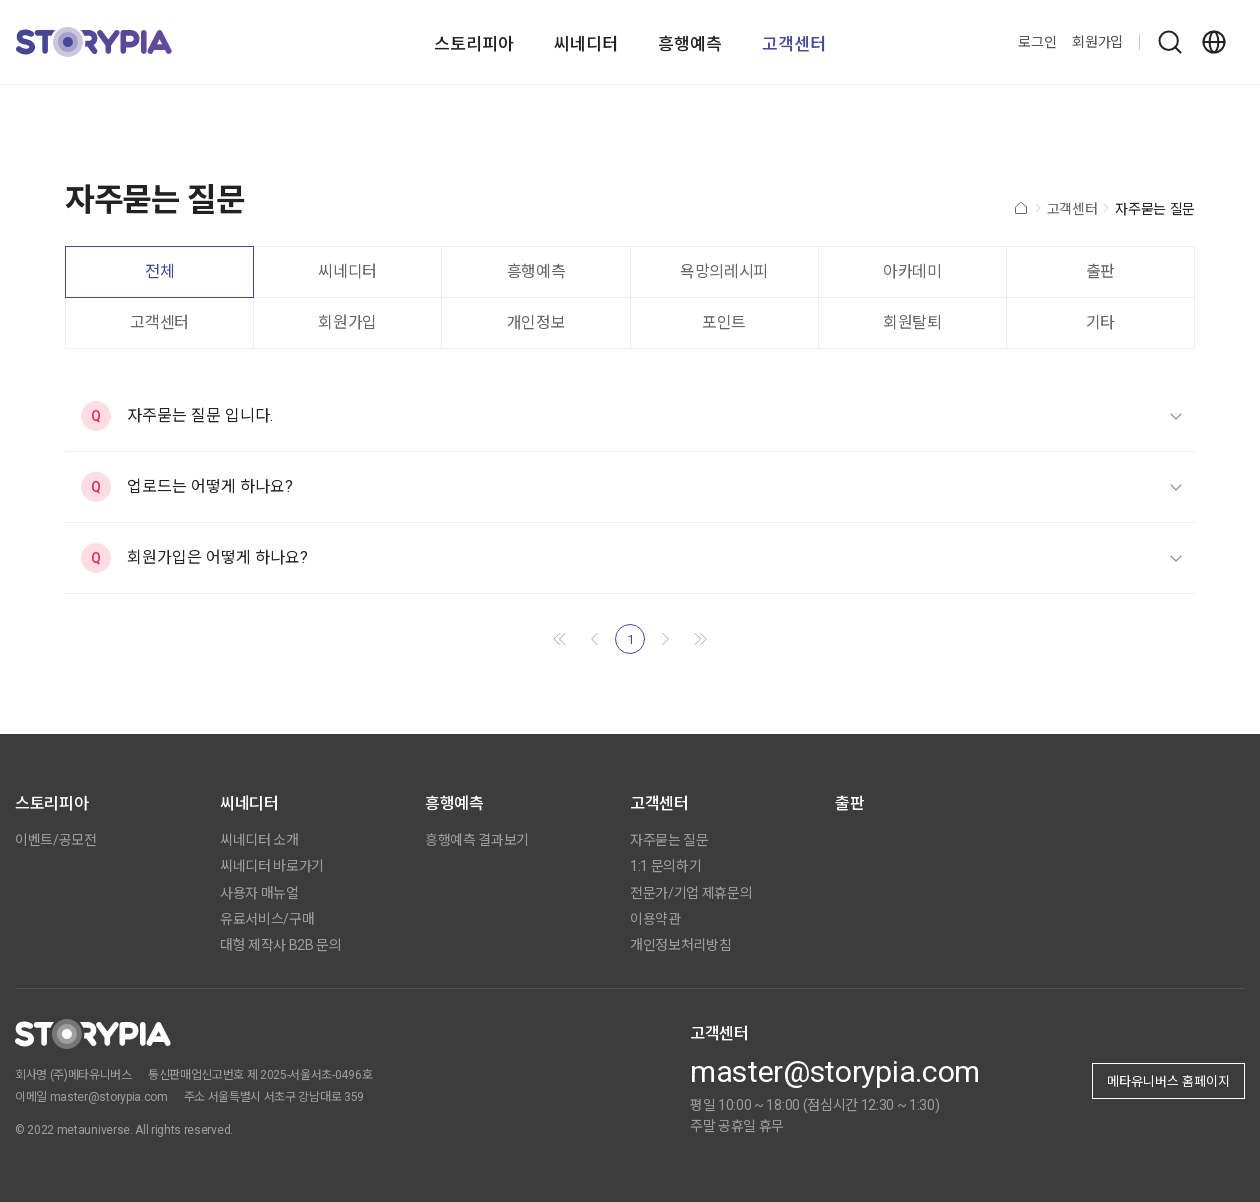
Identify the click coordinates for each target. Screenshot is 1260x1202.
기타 (1100, 322)
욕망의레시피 (724, 271)
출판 (1100, 271)
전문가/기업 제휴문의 (691, 893)
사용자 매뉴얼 (259, 893)
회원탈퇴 (912, 322)
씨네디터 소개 (259, 840)
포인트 (724, 322)
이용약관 (655, 919)
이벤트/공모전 (56, 840)
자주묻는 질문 (669, 840)
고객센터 (794, 44)
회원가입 (1097, 42)
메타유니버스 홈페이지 (1168, 1081)
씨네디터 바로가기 (272, 866)
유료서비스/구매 (267, 919)
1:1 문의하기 (665, 866)
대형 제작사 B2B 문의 (281, 945)
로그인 (1037, 42)
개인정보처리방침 (680, 945)
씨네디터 (586, 44)
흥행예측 (690, 44)
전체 (159, 271)
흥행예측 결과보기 (477, 840)
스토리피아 (474, 44)
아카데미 (912, 271)
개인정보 (536, 322)
